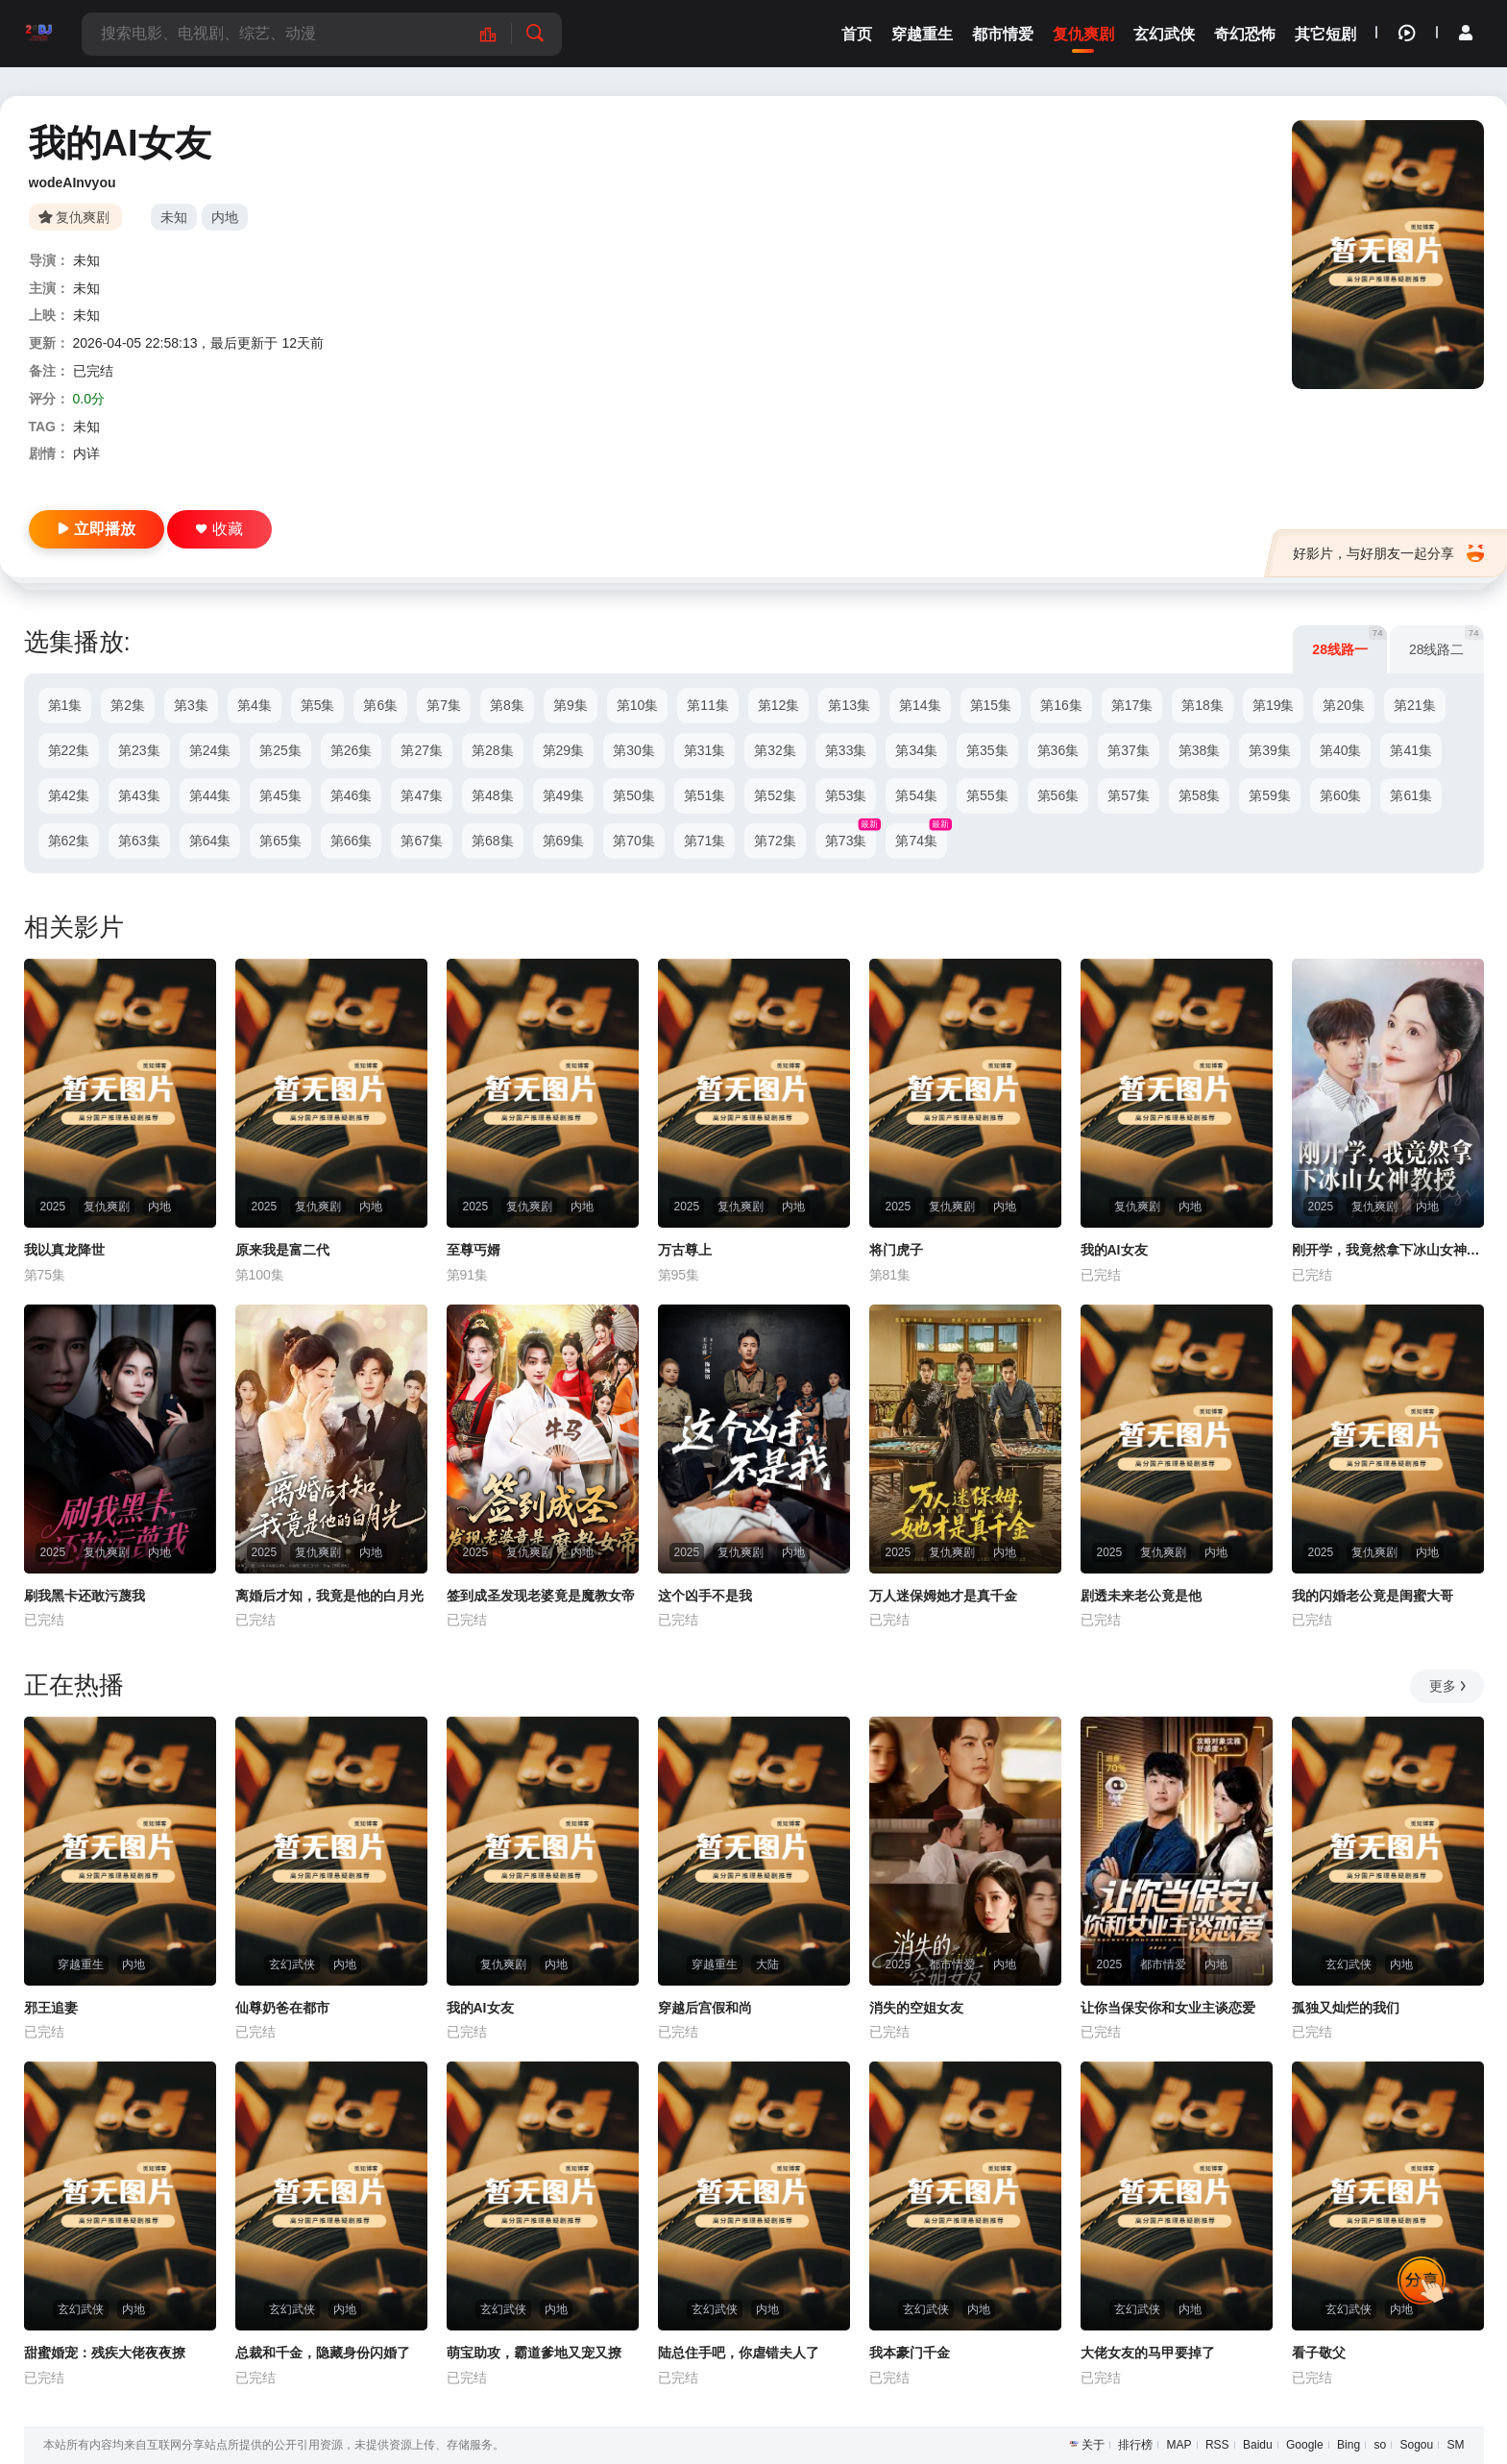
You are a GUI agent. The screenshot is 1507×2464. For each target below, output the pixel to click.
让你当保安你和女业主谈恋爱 (1168, 2007)
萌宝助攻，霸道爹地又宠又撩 (534, 2352)
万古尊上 (685, 1249)
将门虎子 (896, 1249)
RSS (1217, 2445)
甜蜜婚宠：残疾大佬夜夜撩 (104, 2352)
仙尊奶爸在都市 (282, 2007)
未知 (173, 217)
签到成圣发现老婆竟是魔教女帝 (541, 1595)
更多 (1449, 1686)
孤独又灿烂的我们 (1345, 2007)
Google (1305, 2445)
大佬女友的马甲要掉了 (1148, 2352)
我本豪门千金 (909, 2352)
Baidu (1258, 2445)
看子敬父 (1319, 2352)
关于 (1093, 2445)
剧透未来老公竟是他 (1141, 1595)
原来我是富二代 (282, 1249)
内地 (224, 217)
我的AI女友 (1114, 1249)
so (1379, 2445)
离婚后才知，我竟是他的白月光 (329, 1595)
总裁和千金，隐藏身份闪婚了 (322, 2352)
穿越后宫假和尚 (705, 2007)
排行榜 (1135, 2445)
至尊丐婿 (473, 1249)
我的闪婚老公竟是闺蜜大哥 (1372, 1595)
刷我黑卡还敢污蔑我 (84, 1595)
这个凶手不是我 (705, 1595)
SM (1456, 2445)
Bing (1348, 2445)
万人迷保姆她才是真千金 (943, 1595)
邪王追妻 (51, 2007)
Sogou (1416, 2445)
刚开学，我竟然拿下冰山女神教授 (1388, 1249)
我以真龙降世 (64, 1249)
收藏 (219, 529)
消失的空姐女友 (916, 2007)
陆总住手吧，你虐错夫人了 (738, 2352)
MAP (1179, 2445)
